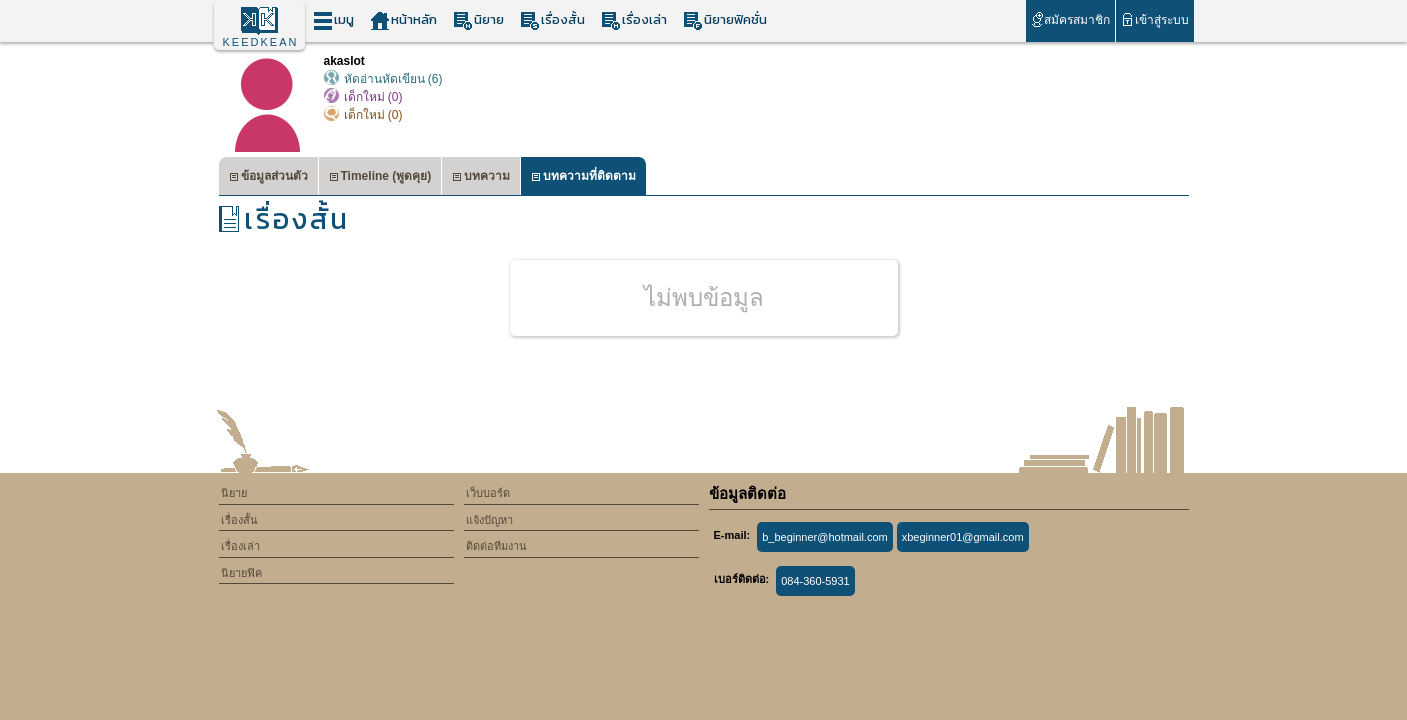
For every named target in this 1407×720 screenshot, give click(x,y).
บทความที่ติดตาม (583, 178)
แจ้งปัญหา (489, 520)
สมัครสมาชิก (1070, 19)
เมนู (333, 20)
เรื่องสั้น (552, 20)
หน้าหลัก (403, 20)
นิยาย (478, 20)
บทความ (481, 178)
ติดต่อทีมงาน (496, 546)
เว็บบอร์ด (488, 493)
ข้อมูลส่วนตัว (268, 178)
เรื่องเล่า (634, 20)
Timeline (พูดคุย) (380, 178)
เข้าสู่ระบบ (1154, 19)
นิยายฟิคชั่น (725, 20)
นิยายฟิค (241, 573)
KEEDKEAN (261, 42)
